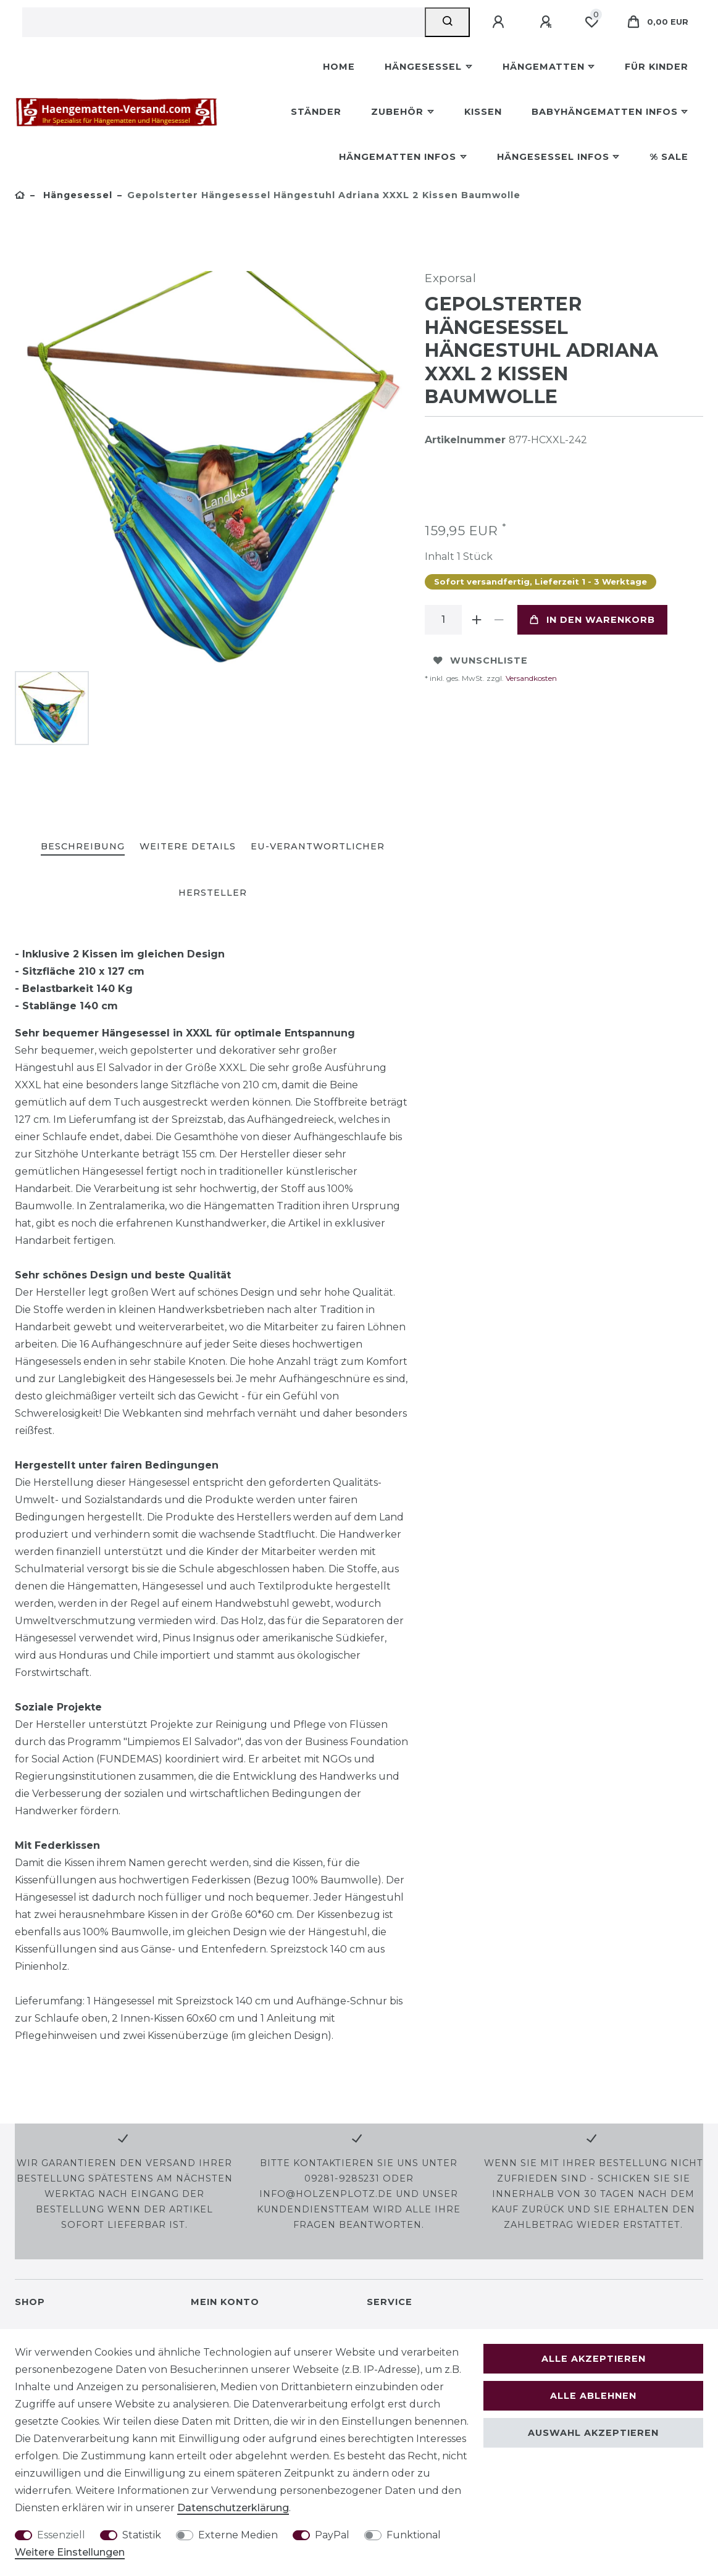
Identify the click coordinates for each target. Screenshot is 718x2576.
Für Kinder (656, 66)
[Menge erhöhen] (476, 620)
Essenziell (61, 2535)
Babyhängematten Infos (605, 111)
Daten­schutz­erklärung (233, 2508)
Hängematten (544, 66)
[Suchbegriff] (223, 22)
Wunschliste (480, 660)
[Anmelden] (500, 22)
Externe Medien (238, 2535)
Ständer (316, 111)
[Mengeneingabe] (443, 620)
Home (339, 66)
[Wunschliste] (591, 22)
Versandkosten (530, 678)
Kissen (483, 111)
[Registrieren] (547, 22)
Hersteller (212, 892)
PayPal (332, 2535)
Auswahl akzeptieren (593, 2432)
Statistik (141, 2535)
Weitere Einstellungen (70, 2552)
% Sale (668, 156)
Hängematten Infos (397, 156)
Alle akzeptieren (593, 2358)
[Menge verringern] (499, 620)
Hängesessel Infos (553, 156)
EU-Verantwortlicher (318, 846)
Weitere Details (188, 846)
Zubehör (397, 111)
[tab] (82, 847)
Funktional (413, 2535)
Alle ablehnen (593, 2395)
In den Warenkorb (592, 619)
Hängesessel (423, 66)
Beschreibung (83, 846)
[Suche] (447, 22)
